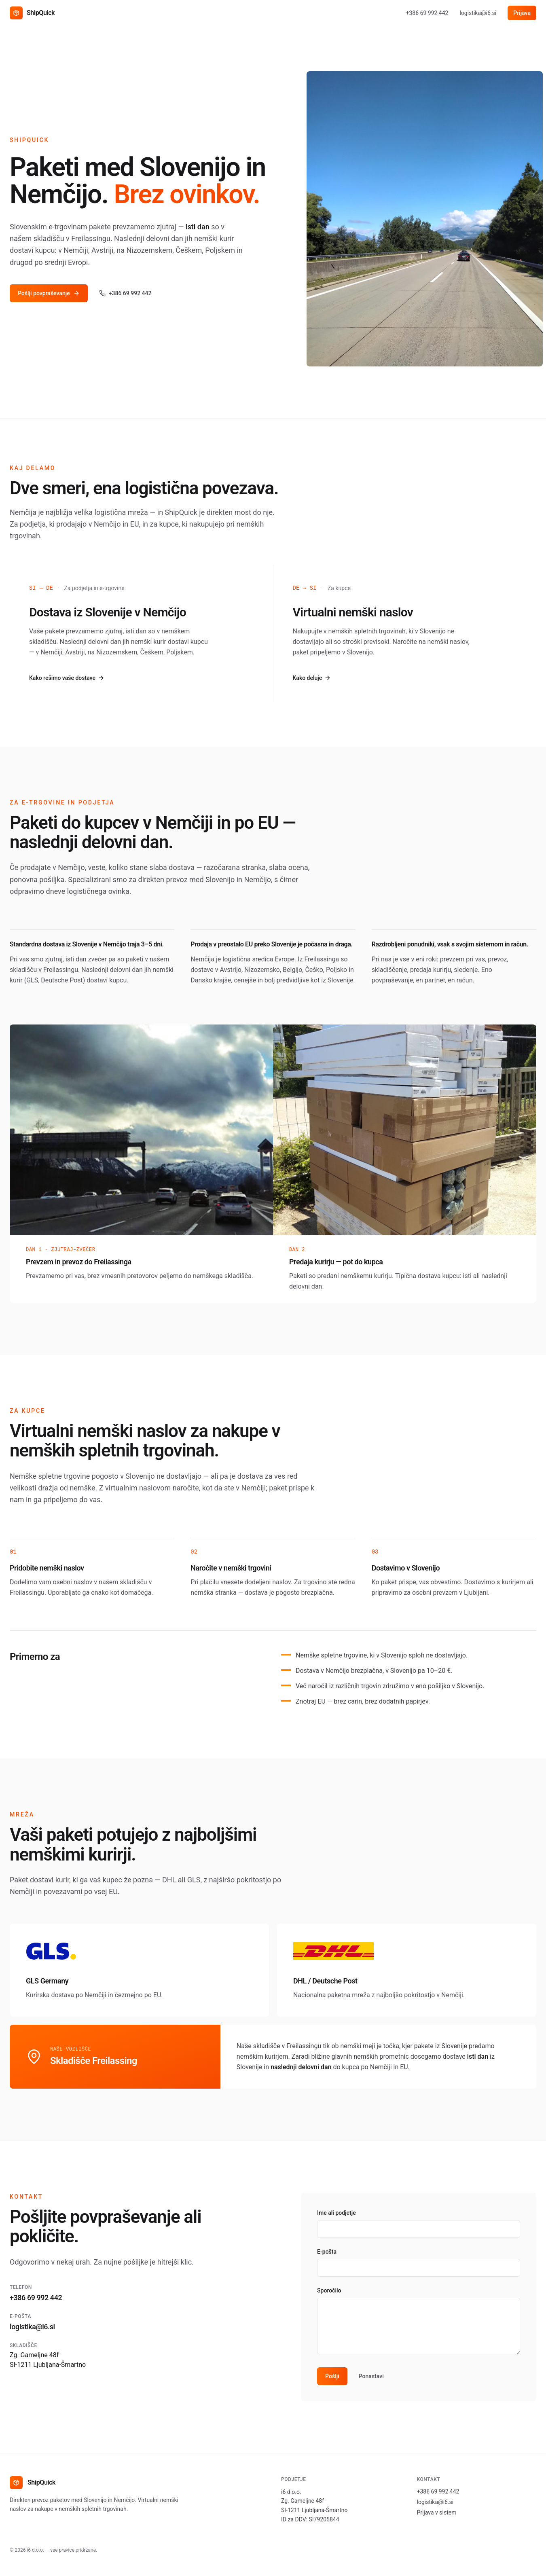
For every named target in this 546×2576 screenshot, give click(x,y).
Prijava (522, 13)
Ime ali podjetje (336, 2213)
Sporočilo (329, 2290)
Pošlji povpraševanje (49, 293)
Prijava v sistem (437, 2512)
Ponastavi (371, 2376)
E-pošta (326, 2251)
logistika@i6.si (477, 13)
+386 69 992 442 (427, 13)
